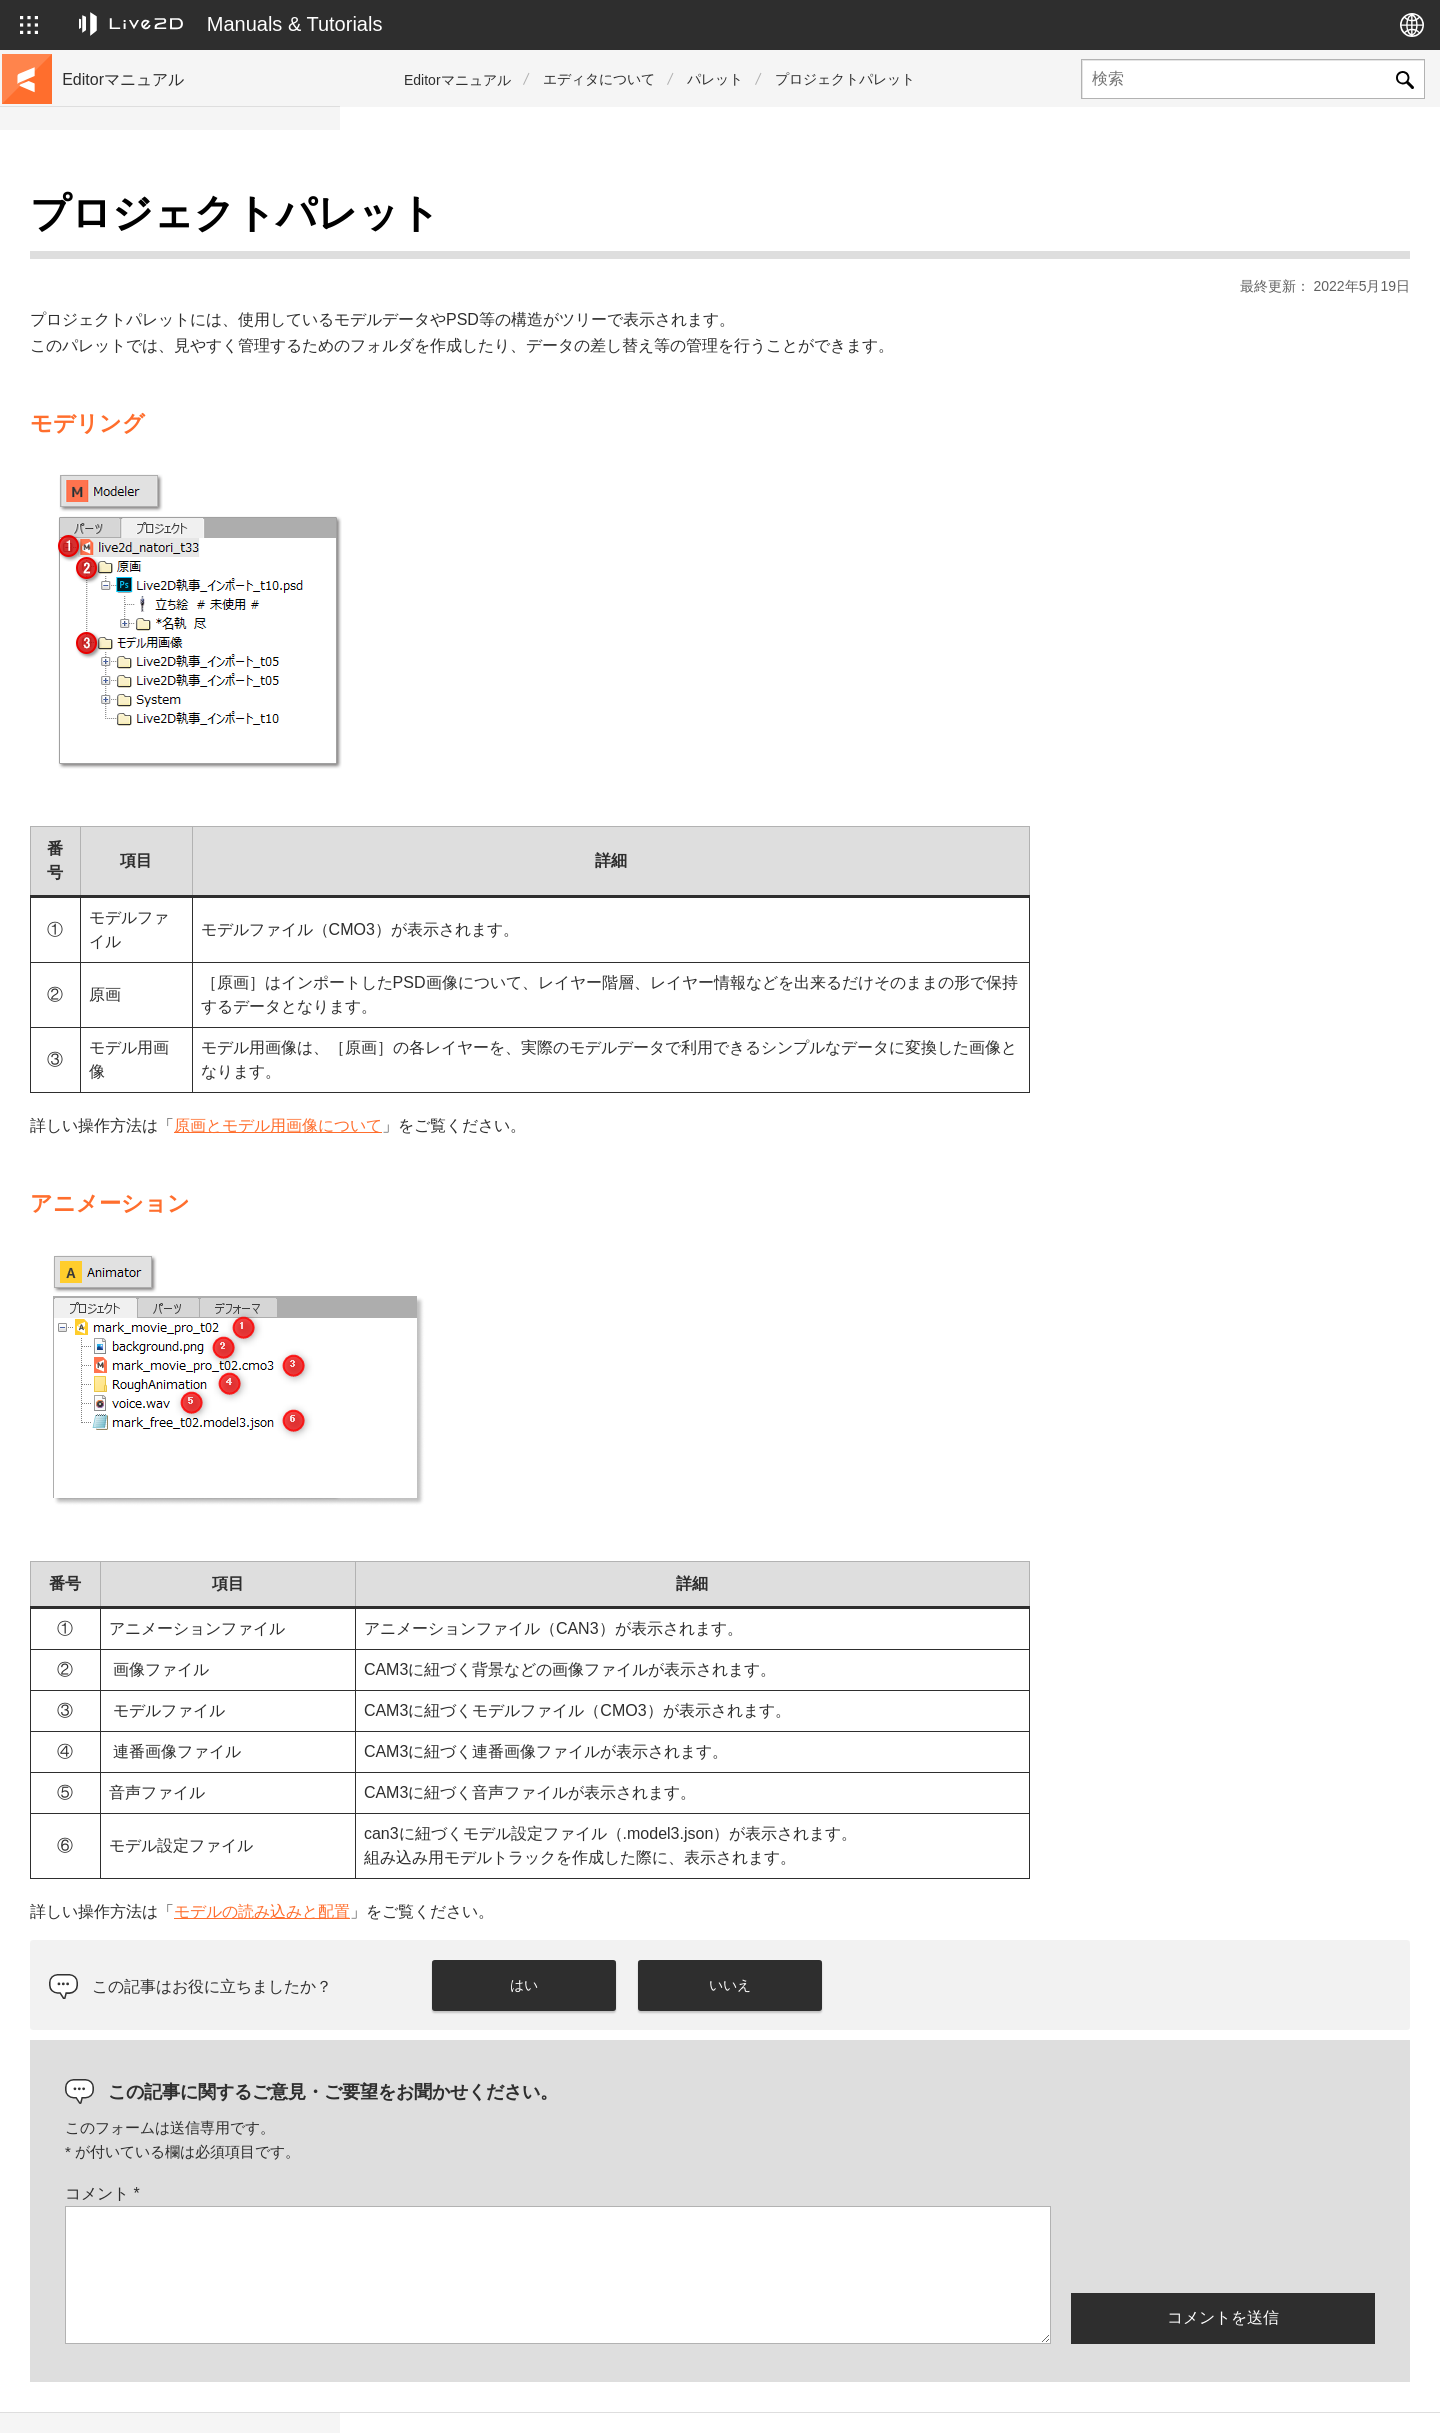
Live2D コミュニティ (1313, 2396)
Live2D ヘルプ (1156, 2396)
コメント (442, 2143)
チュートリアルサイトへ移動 (157, 252)
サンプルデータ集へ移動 (143, 284)
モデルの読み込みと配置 (602, 1861)
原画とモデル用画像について (618, 1075)
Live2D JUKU (1024, 2396)
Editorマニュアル (457, 80)
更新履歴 (94, 348)
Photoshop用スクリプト (141, 764)
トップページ (108, 220)
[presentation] (1223, 2198)
